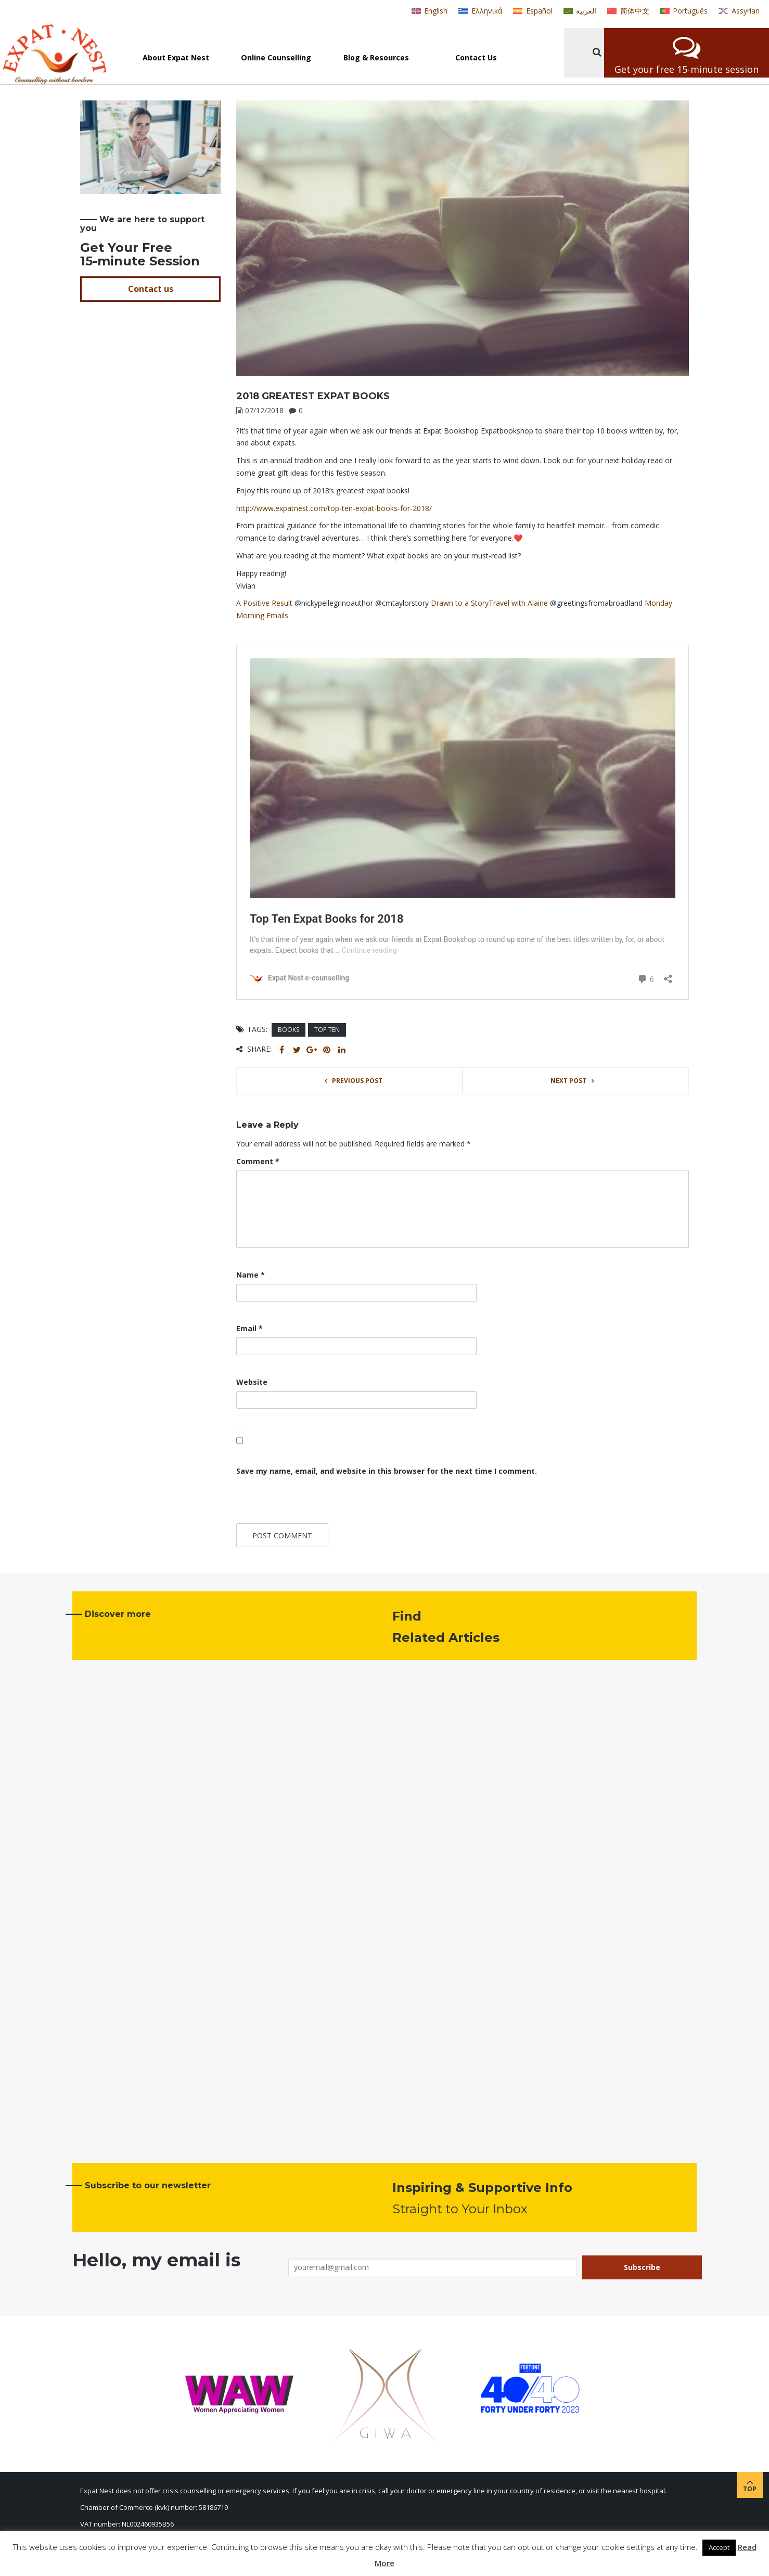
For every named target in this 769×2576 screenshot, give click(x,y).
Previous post (357, 1080)
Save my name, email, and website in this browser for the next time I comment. (386, 1471)
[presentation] (307, 1501)
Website (251, 1382)
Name (250, 1275)
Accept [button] (719, 2547)
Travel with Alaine (518, 603)
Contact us (150, 289)
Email (249, 1328)
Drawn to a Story (460, 603)
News (90, 1986)
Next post (568, 1080)
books (288, 1029)
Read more (115, 2096)
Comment (257, 1161)
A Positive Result (264, 603)
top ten (327, 1029)
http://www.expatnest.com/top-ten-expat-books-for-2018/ (334, 508)
